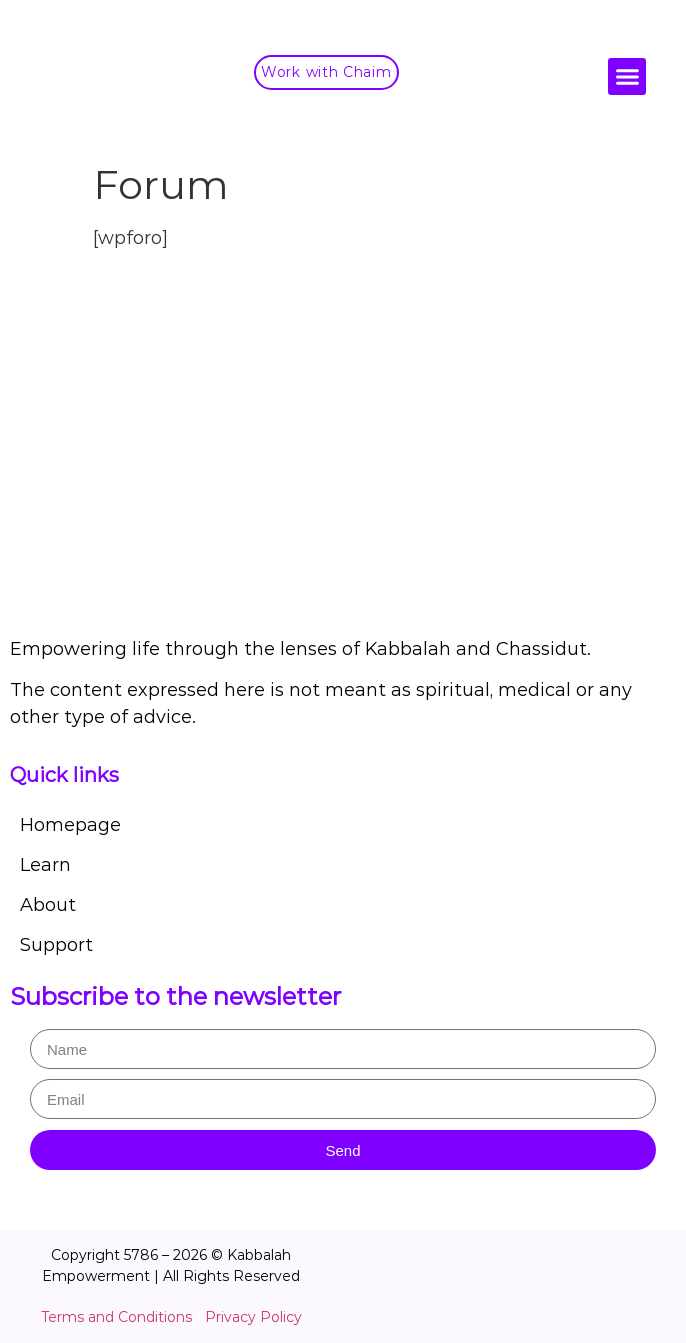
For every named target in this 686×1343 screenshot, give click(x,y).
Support (56, 945)
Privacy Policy (253, 1317)
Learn (45, 865)
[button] (627, 77)
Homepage (70, 825)
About (48, 905)
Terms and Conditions (116, 1317)
